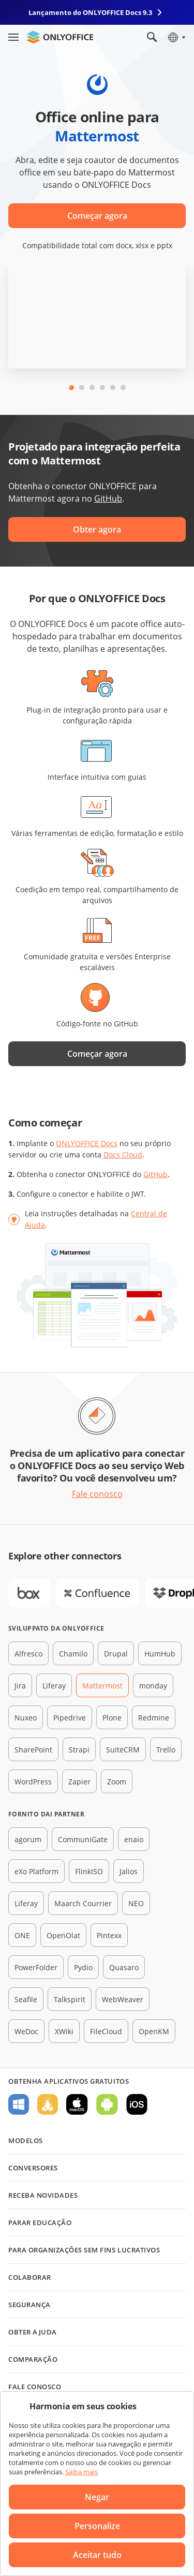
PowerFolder (35, 1967)
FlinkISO (89, 1871)
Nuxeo (25, 1717)
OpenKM (154, 2031)
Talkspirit (69, 1999)
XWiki (64, 2031)
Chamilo (73, 1654)
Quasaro (124, 1967)
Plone (112, 1717)
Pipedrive (69, 1717)
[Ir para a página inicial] (60, 37)
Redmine (153, 1717)
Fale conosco (97, 1494)
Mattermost (102, 1686)
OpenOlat (63, 1935)
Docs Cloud (122, 1155)
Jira (20, 1686)
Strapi (79, 1749)
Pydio (83, 1967)
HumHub (159, 1654)
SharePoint (33, 1749)
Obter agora (97, 529)
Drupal (116, 1654)
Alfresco (28, 1654)
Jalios (129, 1871)
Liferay (54, 1686)
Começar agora (97, 215)
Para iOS (136, 2104)
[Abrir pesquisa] (152, 37)
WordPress (33, 1781)
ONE (22, 1935)
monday (153, 1686)
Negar (97, 2497)
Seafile (25, 1999)
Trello (165, 1749)
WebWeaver (122, 1999)
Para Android (107, 2104)
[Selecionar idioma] (176, 37)
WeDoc (26, 2031)
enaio (133, 1839)
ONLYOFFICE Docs (86, 1143)
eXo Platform (36, 1871)
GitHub (108, 498)
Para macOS (77, 2104)
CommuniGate (83, 1839)
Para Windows (18, 2104)
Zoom (116, 1781)
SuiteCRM (123, 1749)
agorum (27, 1839)
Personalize (97, 2526)
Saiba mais (81, 2471)
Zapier (79, 1781)
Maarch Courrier (83, 1903)
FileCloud (106, 2031)
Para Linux (47, 2104)
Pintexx (109, 1935)
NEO (136, 1903)
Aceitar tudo (97, 2555)
